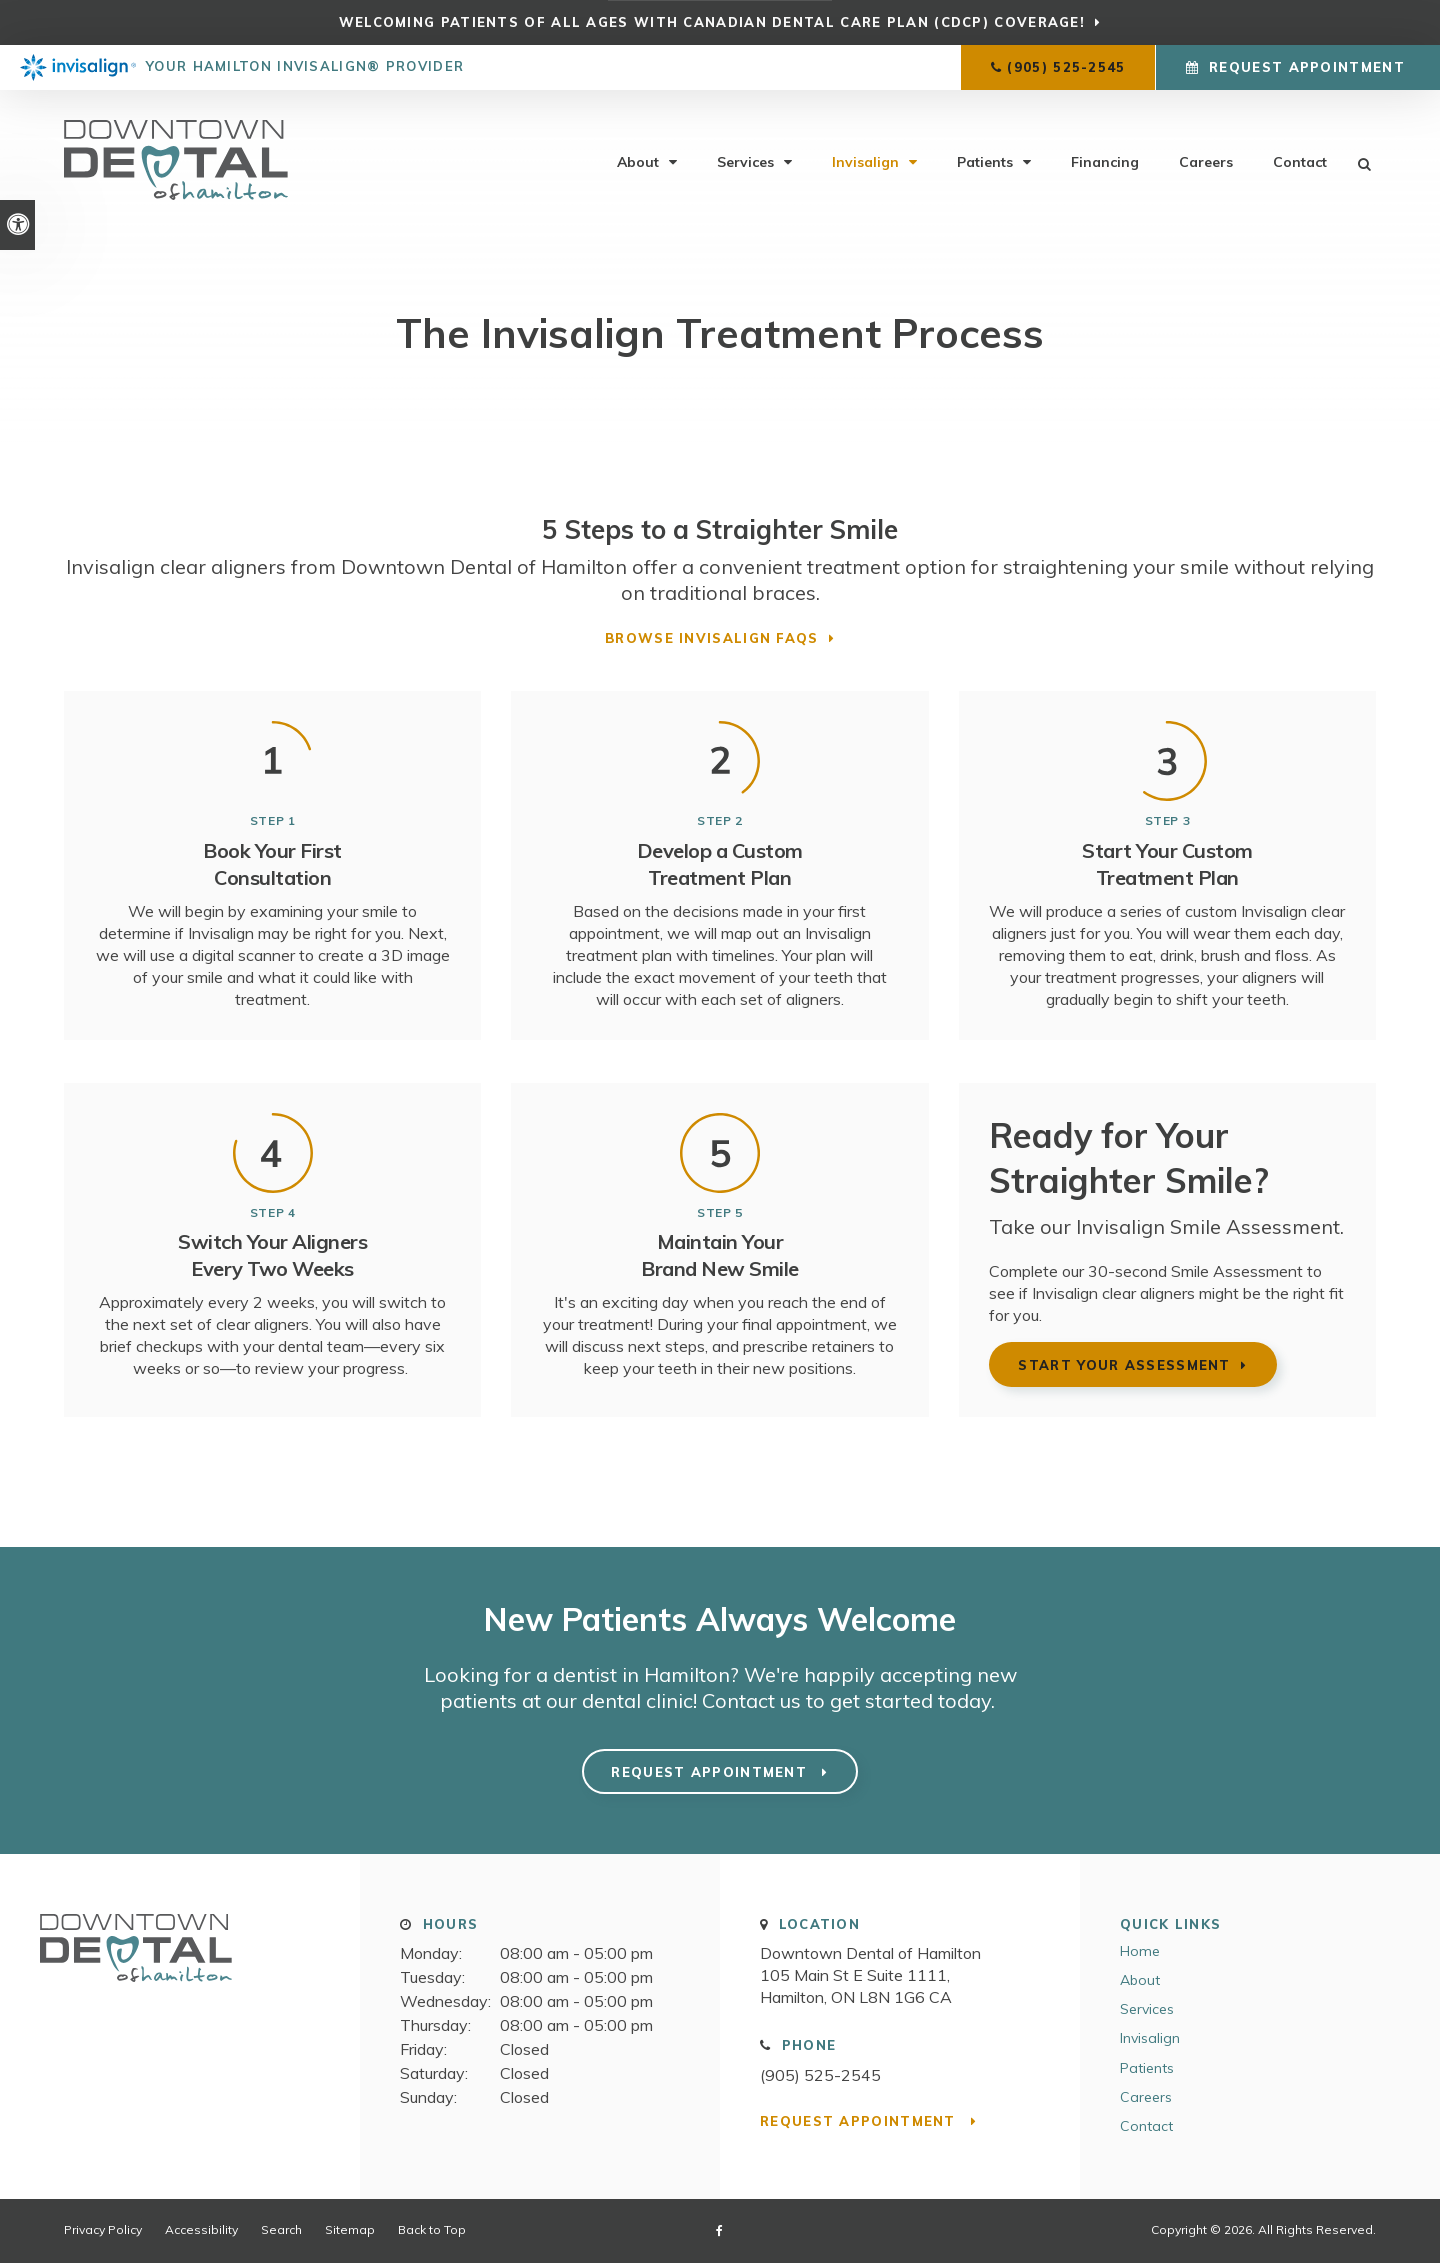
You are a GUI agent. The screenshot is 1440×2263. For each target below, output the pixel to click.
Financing (1105, 162)
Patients (985, 162)
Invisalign (865, 162)
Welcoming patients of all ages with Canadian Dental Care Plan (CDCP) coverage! (712, 22)
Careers (1206, 162)
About (638, 162)
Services (745, 162)
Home (1140, 1951)
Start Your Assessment (1124, 1365)
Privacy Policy (103, 2229)
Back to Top (432, 2229)
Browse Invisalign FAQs (712, 638)
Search (281, 2229)
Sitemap (350, 2229)
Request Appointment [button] (1307, 67)
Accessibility (201, 2229)
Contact (1300, 162)
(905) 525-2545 (1066, 67)
